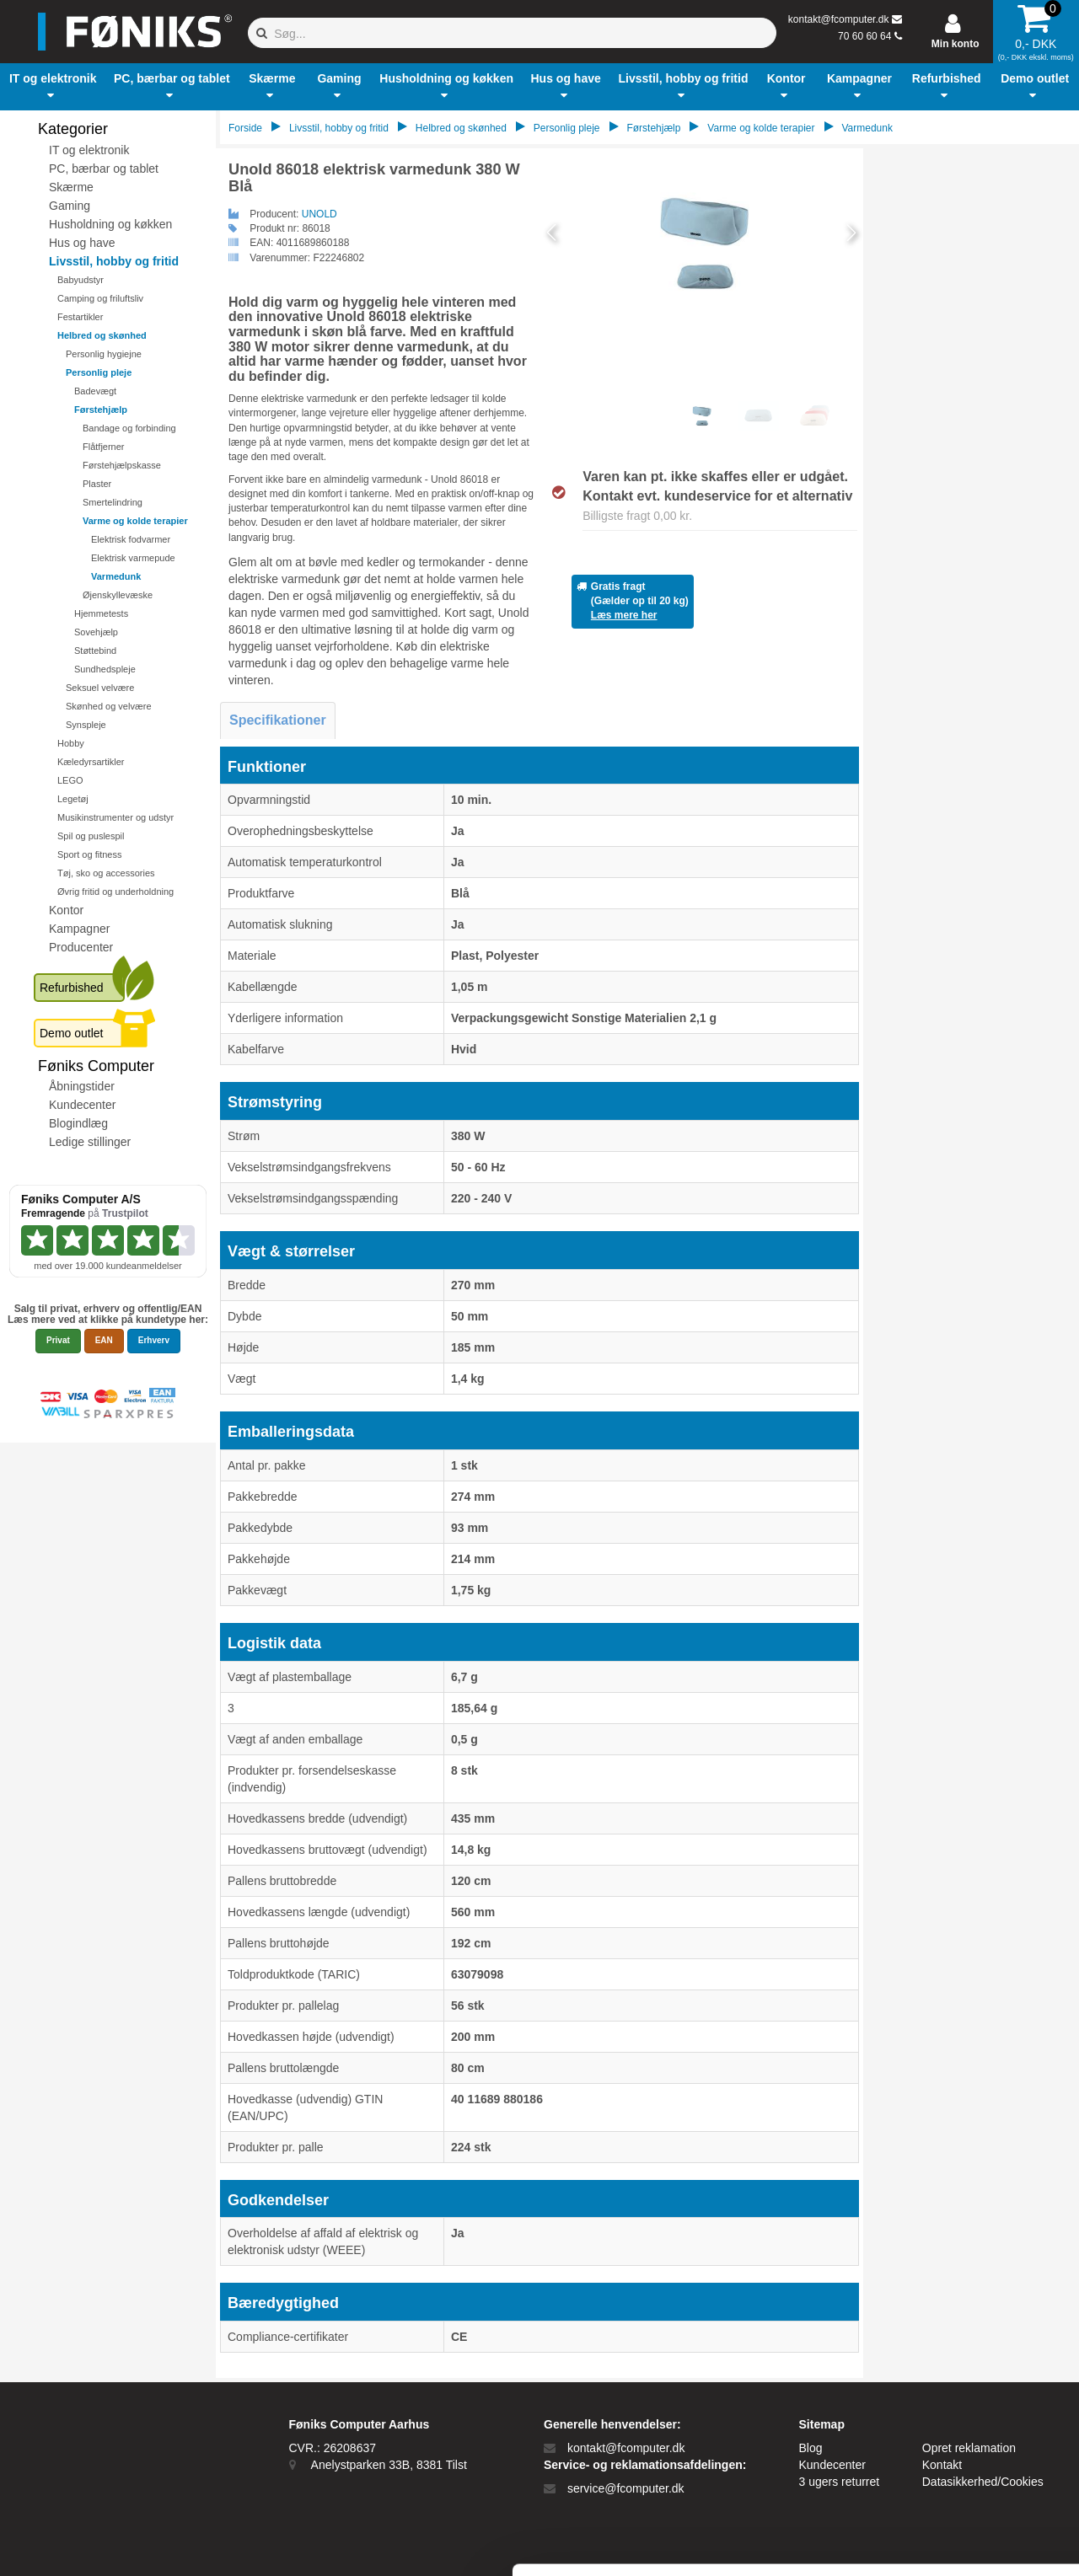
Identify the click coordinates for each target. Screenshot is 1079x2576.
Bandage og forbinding (129, 428)
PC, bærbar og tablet (103, 168)
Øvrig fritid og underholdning (115, 891)
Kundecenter (82, 1104)
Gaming (69, 205)
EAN (104, 1340)
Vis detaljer (876, 2543)
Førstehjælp (100, 409)
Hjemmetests (101, 613)
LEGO (70, 780)
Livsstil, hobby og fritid (114, 261)
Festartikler (80, 317)
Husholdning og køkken (110, 224)
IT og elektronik (89, 150)
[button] (52, 86)
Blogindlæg (78, 1123)
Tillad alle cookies (938, 2377)
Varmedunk (116, 576)
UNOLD (319, 214)
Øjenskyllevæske (118, 595)
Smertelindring (112, 502)
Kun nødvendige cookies (938, 2432)
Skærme (71, 187)
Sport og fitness (89, 854)
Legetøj (73, 799)
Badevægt (95, 391)
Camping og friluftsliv (100, 298)
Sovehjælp (96, 632)
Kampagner (79, 928)
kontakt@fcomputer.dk (838, 19)
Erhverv (153, 1340)
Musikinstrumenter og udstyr (115, 817)
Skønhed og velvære (109, 706)
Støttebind (95, 650)
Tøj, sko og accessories (106, 873)
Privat (58, 1340)
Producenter (81, 947)
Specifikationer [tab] (277, 720)
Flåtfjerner (104, 447)
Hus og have (82, 242)
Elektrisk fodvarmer (130, 539)
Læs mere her (624, 615)
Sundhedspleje (105, 669)
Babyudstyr (80, 280)
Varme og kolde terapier (135, 521)
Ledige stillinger (90, 1142)
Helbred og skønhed (102, 335)
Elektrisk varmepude (133, 558)
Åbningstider (82, 1086)
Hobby (70, 743)
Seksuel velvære (100, 688)
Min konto (955, 44)
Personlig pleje (99, 372)
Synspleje (86, 725)
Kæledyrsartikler (90, 762)
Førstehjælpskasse (122, 465)
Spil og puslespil (91, 836)
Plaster (97, 484)
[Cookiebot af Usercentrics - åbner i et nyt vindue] (109, 2543)
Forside (245, 128)
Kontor (66, 910)
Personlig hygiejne (104, 354)
